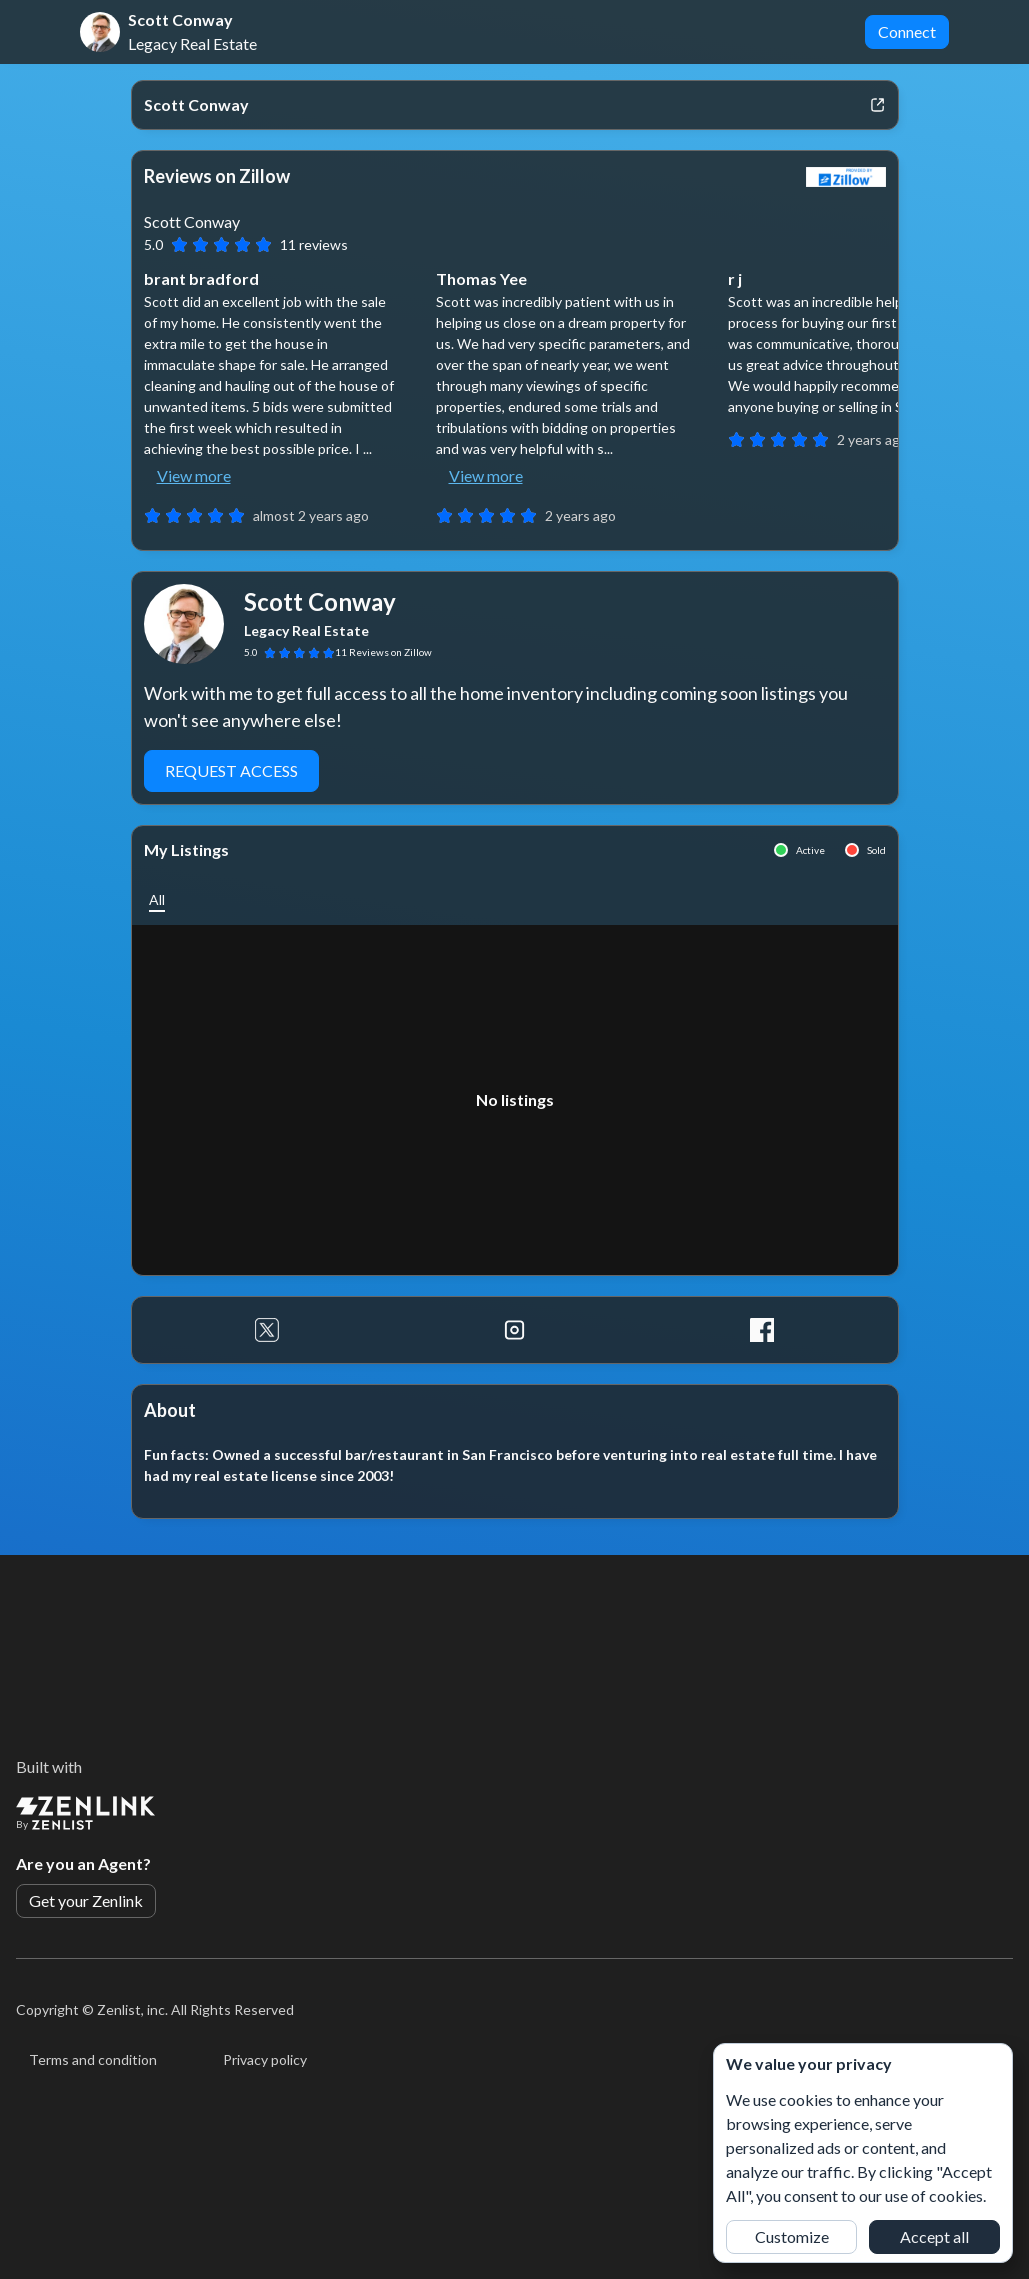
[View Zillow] (846, 177)
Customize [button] (792, 2236)
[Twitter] (267, 1330)
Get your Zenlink (86, 1900)
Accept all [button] (934, 2236)
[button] (157, 899)
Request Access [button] (231, 770)
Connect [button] (907, 31)
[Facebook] (761, 1330)
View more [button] (194, 475)
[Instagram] (514, 1330)
